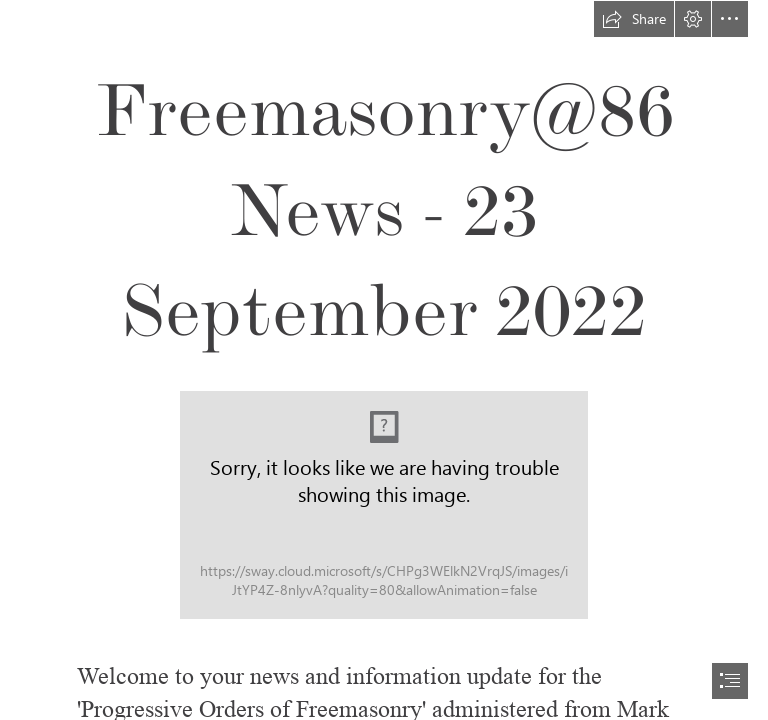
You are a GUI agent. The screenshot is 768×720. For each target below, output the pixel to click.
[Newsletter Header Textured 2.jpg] (384, 505)
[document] (384, 360)
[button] (634, 19)
